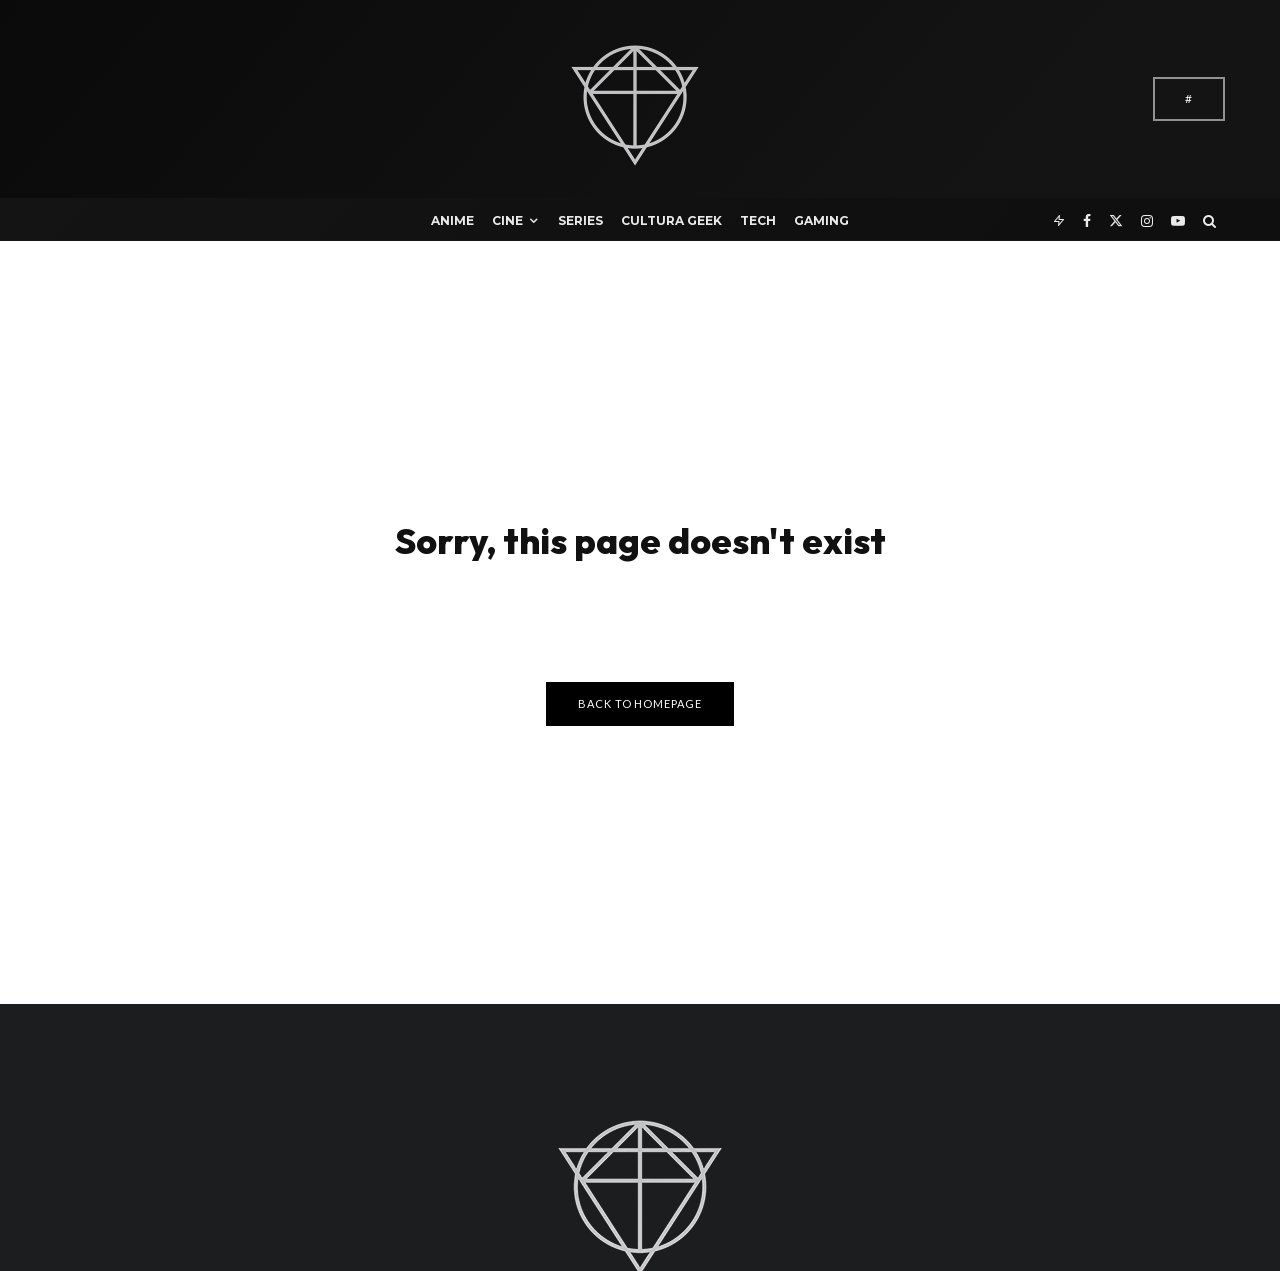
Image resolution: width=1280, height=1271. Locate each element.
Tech (758, 220)
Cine (507, 220)
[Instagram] (1147, 219)
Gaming (821, 220)
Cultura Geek (671, 220)
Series (580, 220)
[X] (1116, 219)
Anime (452, 220)
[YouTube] (1178, 219)
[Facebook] (1087, 219)
